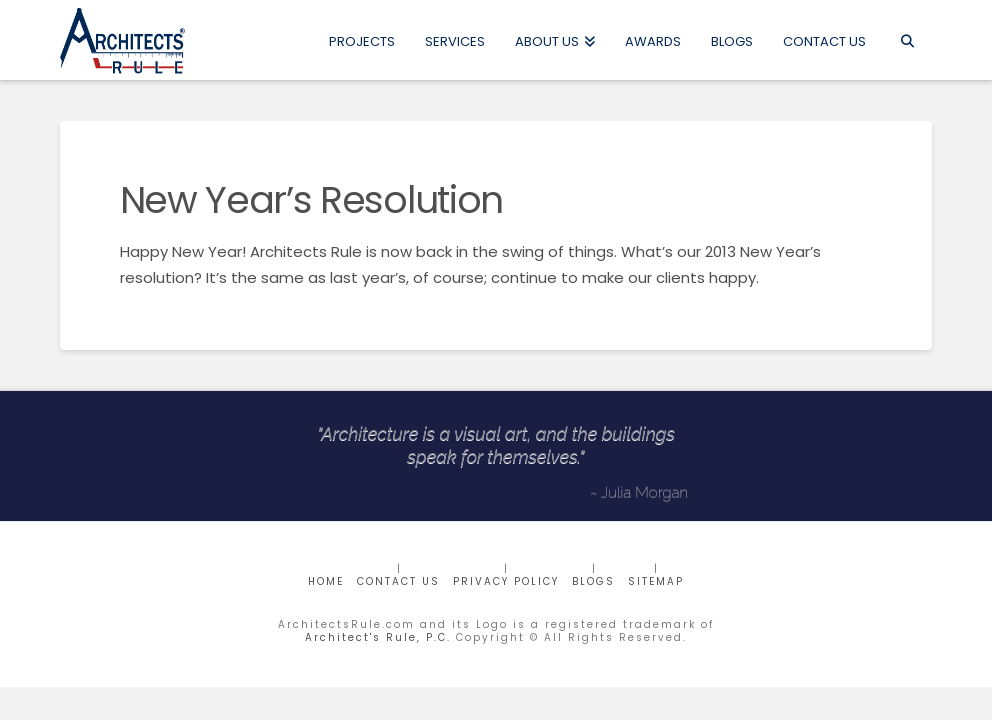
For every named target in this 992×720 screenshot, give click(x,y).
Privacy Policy (506, 581)
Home (326, 581)
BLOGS (593, 581)
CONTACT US (398, 581)
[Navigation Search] (906, 40)
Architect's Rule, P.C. (378, 637)
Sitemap (656, 581)
